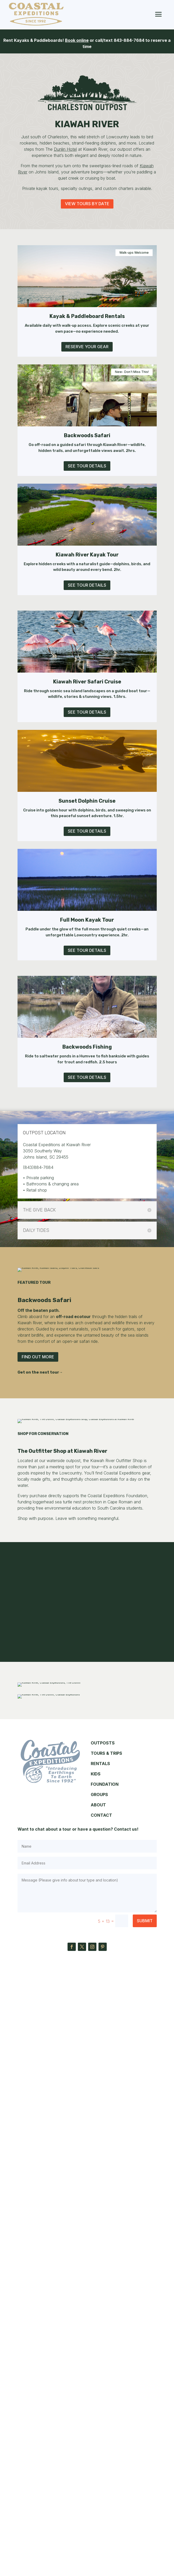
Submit (145, 2523)
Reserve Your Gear (87, 346)
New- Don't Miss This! (132, 372)
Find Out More (38, 1449)
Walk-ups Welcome (134, 252)
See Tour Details (87, 465)
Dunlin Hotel (65, 149)
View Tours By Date (87, 203)
